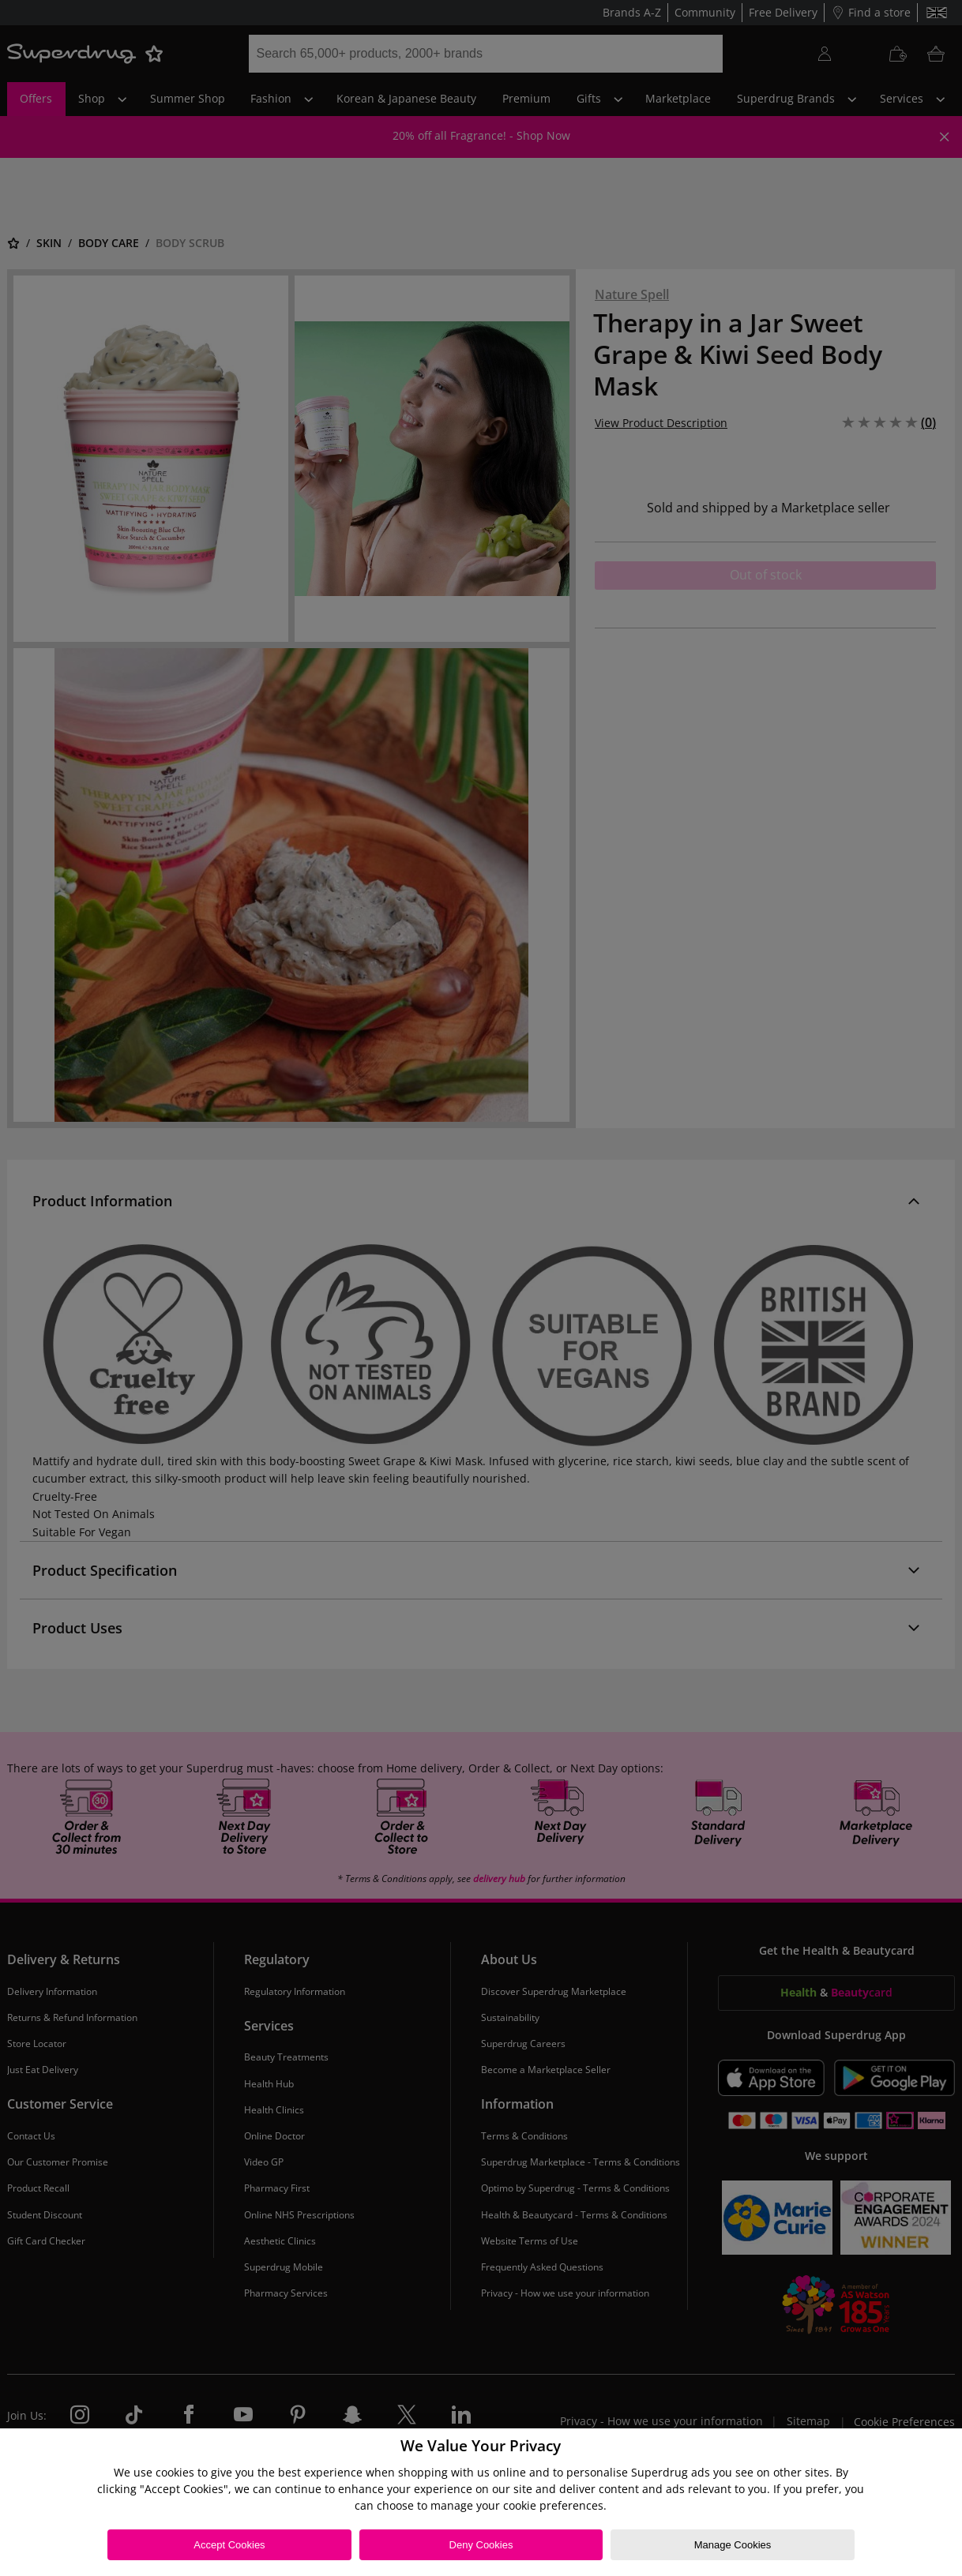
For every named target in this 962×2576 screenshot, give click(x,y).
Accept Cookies (229, 2545)
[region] (481, 2502)
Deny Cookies (481, 2545)
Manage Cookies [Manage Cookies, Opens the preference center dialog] (733, 2545)
